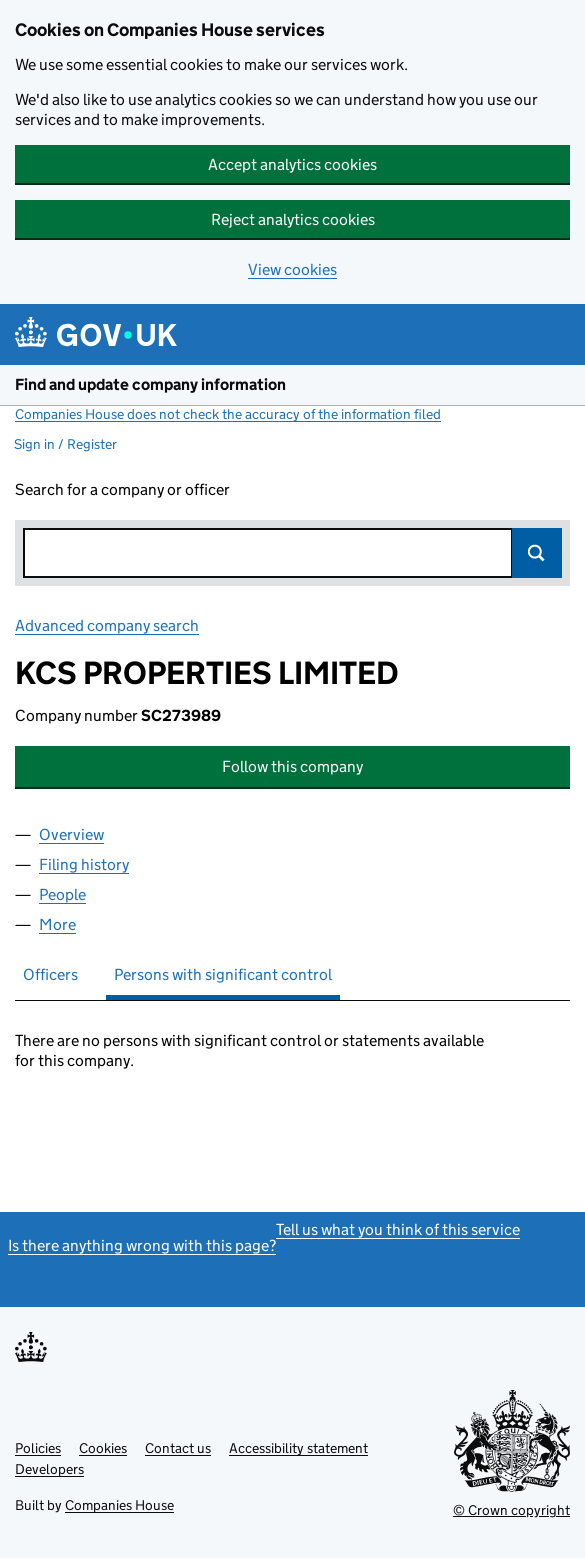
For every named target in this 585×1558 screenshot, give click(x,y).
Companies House (119, 1505)
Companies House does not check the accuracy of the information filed (228, 414)
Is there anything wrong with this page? (142, 1245)
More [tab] (57, 924)
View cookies (292, 269)
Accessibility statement (298, 1448)
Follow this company (292, 766)
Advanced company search (107, 625)
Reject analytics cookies (293, 219)
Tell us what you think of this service (398, 1229)
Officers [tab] (50, 974)
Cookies (103, 1448)
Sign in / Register (65, 444)
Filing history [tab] (84, 864)
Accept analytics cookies (292, 164)
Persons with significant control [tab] (223, 974)
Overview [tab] (71, 834)
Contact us (178, 1448)
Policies (38, 1448)
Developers (49, 1469)
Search (537, 553)
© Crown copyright (511, 1510)
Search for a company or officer (122, 489)
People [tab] (62, 894)
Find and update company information (150, 384)
